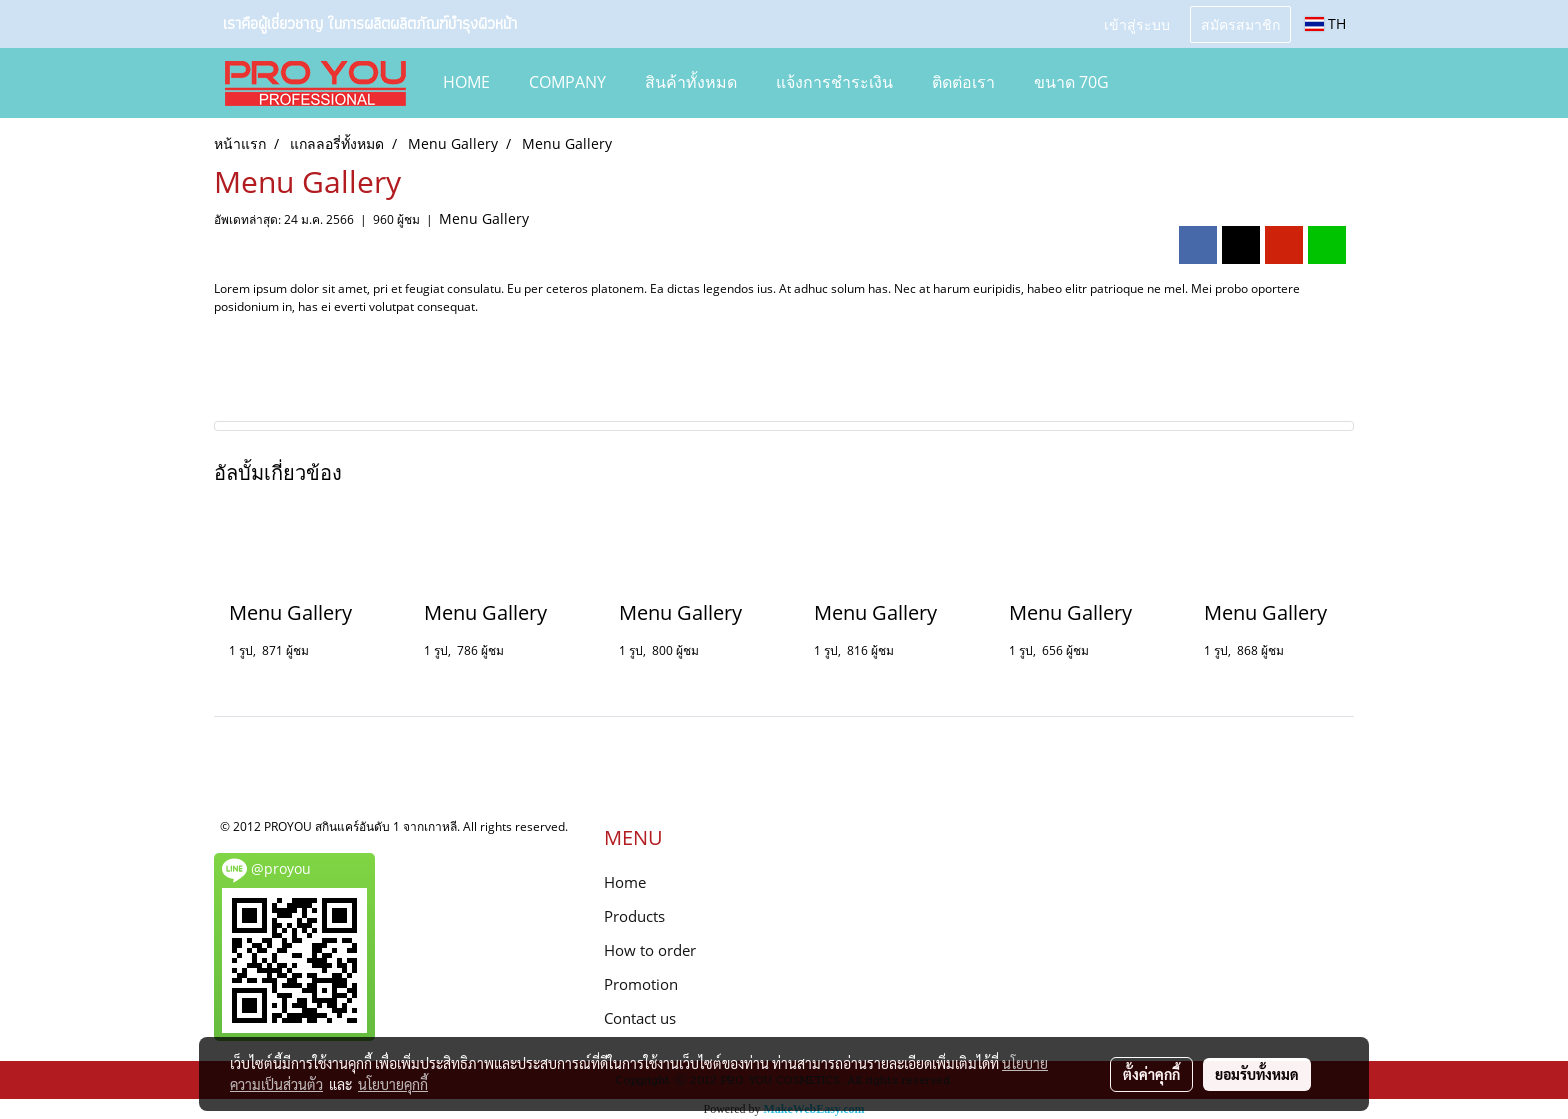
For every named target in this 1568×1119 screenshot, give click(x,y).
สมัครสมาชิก (1240, 23)
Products (634, 916)
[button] (1158, 83)
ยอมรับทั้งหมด (1257, 1074)
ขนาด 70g (1071, 82)
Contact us (640, 1018)
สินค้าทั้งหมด (691, 82)
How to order (650, 950)
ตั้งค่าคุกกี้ (1151, 1074)
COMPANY (567, 82)
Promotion (641, 984)
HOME (466, 82)
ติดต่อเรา (963, 82)
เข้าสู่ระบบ (1137, 23)
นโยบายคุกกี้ (393, 1084)
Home (625, 882)
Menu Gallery (484, 218)
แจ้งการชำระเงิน (834, 82)
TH (1325, 23)
